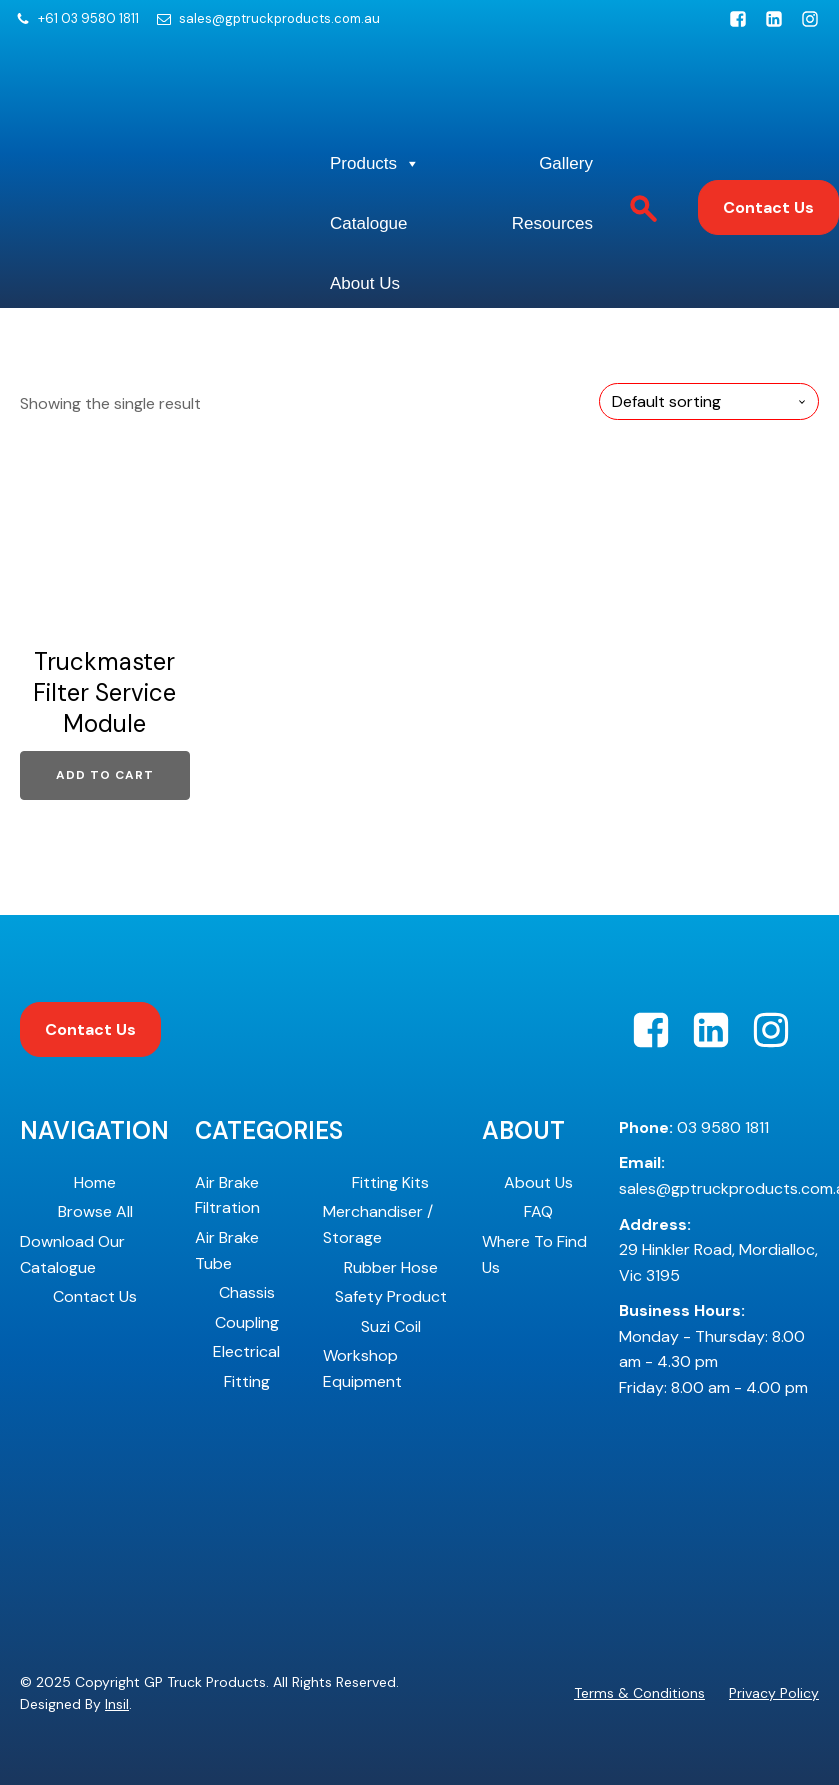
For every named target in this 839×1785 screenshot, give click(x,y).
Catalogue (369, 223)
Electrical (246, 1351)
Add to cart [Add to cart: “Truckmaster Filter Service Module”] (105, 775)
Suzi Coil (391, 1326)
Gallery (566, 163)
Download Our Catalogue (72, 1254)
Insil (117, 1704)
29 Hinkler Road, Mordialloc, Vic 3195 (718, 1250)
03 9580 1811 (694, 1127)
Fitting (247, 1381)
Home (95, 1182)
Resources (552, 223)
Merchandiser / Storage (378, 1224)
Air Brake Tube (227, 1250)
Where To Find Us (534, 1254)
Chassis (247, 1292)
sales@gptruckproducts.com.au (279, 19)
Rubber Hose (391, 1267)
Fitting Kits (390, 1182)
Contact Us (768, 207)
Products (375, 164)
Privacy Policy (774, 1693)
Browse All (95, 1211)
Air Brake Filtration (227, 1195)
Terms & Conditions (639, 1693)
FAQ (538, 1211)
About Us (365, 283)
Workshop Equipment (362, 1368)
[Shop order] (709, 401)
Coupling (247, 1322)
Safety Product (391, 1296)
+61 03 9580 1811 (88, 19)
